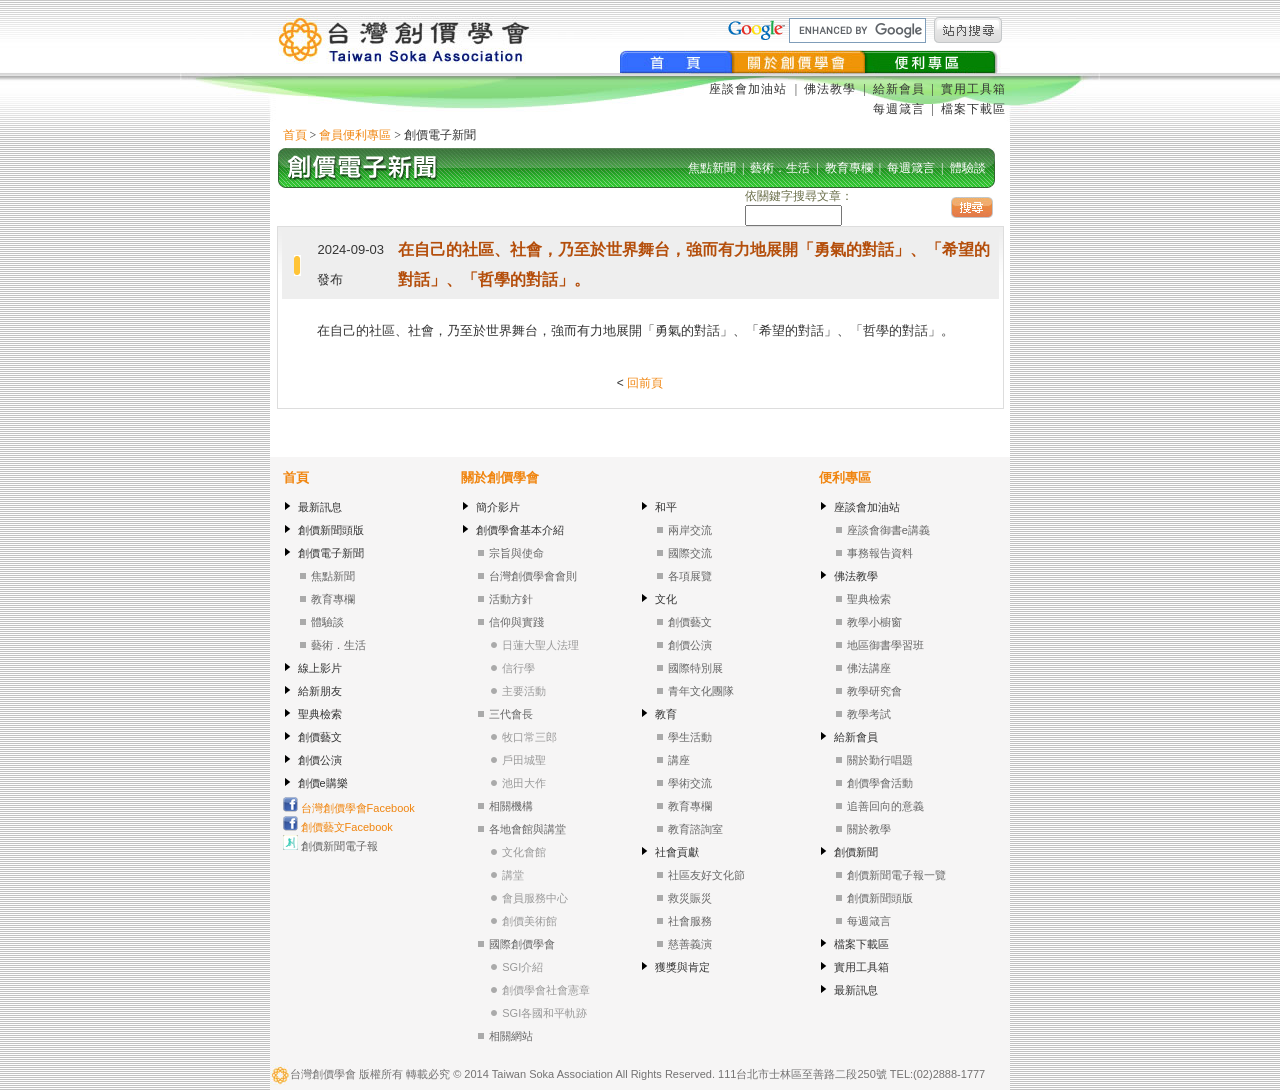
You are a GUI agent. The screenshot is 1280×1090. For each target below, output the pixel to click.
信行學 (518, 668)
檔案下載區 (973, 109)
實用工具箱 (973, 89)
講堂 (513, 875)
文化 (666, 599)
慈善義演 (690, 944)
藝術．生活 (338, 645)
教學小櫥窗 (874, 622)
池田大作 (524, 783)
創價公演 (320, 760)
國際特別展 (695, 668)
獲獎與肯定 (682, 967)
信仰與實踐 (516, 622)
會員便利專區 (355, 135)
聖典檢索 (320, 714)
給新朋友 (320, 691)
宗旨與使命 (516, 553)
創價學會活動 (880, 783)
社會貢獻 (677, 852)
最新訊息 (320, 507)
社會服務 (690, 921)
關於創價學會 (500, 477)
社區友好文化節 (706, 875)
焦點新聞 (333, 576)
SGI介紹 (522, 967)
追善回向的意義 (885, 806)
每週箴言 (899, 109)
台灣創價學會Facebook (349, 808)
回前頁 (645, 383)
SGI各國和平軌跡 (544, 1013)
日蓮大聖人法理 (540, 645)
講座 (679, 760)
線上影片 (320, 668)
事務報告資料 (880, 553)
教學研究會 (874, 691)
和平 (666, 507)
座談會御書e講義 (888, 530)
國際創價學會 (522, 944)
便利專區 (845, 477)
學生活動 (690, 737)
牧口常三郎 (529, 737)
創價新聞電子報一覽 (896, 875)
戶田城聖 (524, 760)
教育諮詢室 (695, 829)
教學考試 (869, 714)
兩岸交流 (690, 530)
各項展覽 (690, 576)
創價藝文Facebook (338, 827)
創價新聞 (856, 852)
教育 (666, 714)
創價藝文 (320, 737)
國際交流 (690, 553)
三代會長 (511, 714)
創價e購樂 (323, 783)
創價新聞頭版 (331, 530)
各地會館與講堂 (527, 829)
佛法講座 (869, 668)
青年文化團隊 (701, 691)
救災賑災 (690, 898)
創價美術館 (529, 921)
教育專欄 (333, 599)
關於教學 (869, 829)
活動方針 (511, 599)
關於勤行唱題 (880, 760)
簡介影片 (498, 507)
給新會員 (899, 89)
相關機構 (511, 806)
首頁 (295, 135)
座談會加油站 (750, 89)
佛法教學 (830, 89)
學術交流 (690, 783)
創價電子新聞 (331, 553)
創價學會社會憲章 (546, 990)
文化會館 (524, 852)
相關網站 (511, 1036)
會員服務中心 (535, 898)
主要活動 (524, 691)
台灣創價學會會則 (533, 576)
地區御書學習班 (885, 645)
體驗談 (327, 622)
